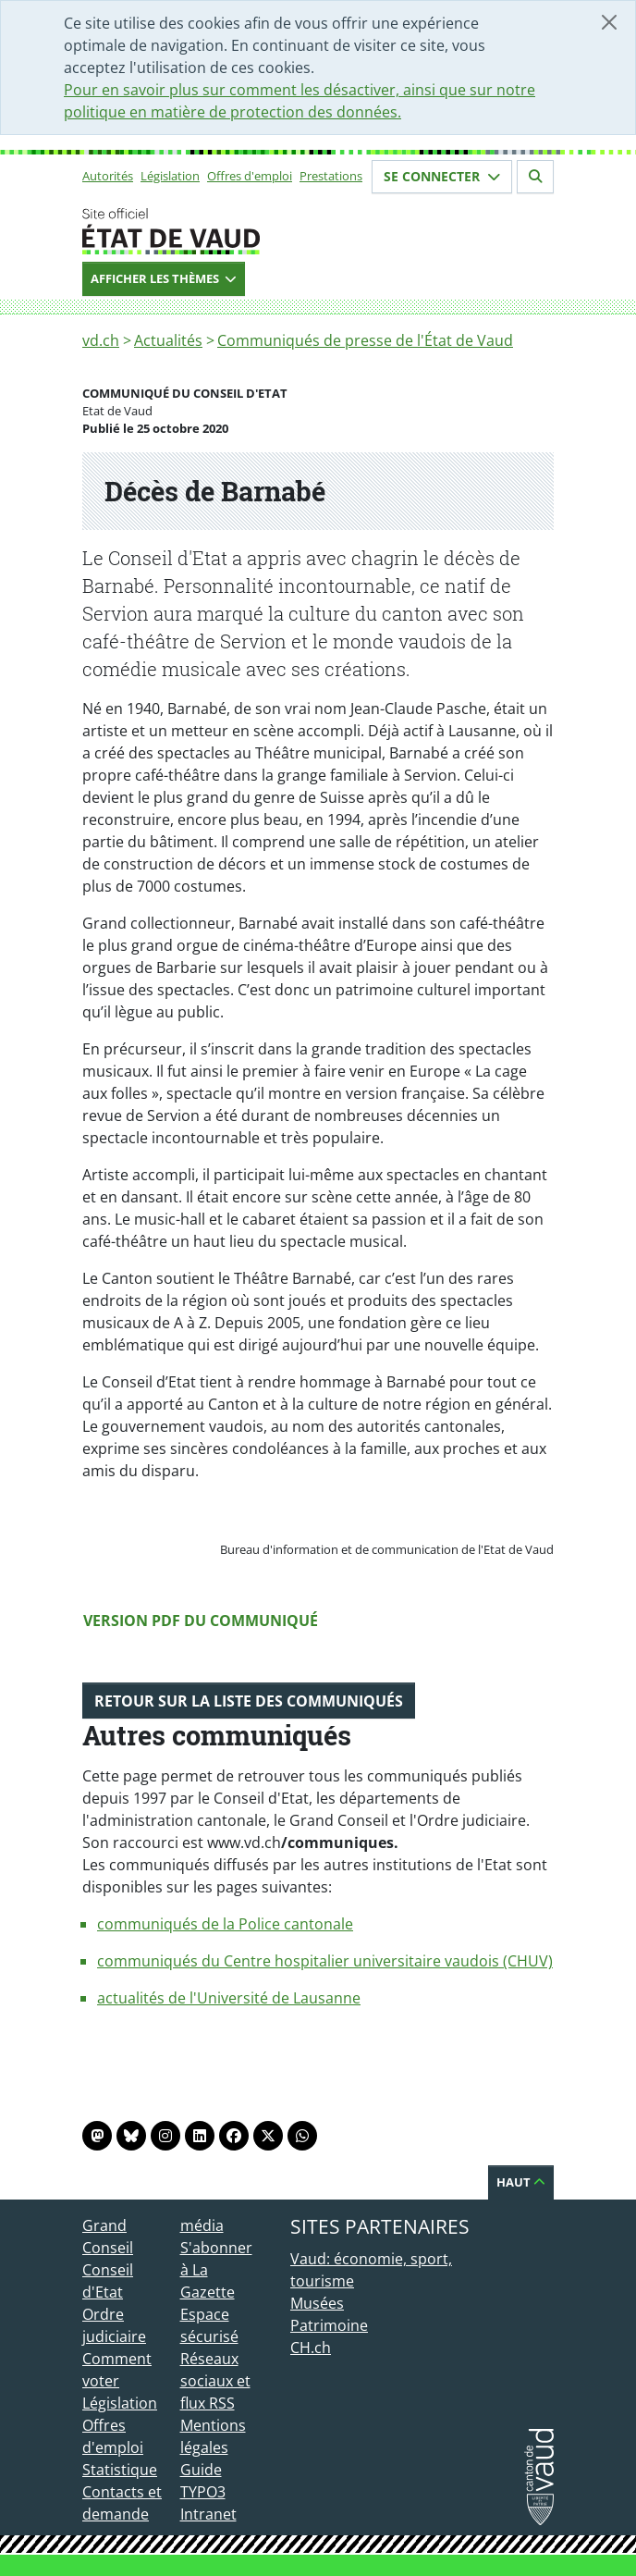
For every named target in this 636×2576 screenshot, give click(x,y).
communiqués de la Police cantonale (225, 1924)
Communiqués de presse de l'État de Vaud (365, 340)
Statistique (119, 2469)
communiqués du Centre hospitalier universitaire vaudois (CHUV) (325, 1961)
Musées (317, 2303)
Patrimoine (329, 2325)
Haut (520, 2182)
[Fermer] (609, 22)
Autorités (107, 175)
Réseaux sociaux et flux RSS (215, 2380)
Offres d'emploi (249, 175)
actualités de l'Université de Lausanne (229, 1998)
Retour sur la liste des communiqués (248, 1701)
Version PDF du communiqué (200, 1620)
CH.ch (310, 2347)
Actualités (168, 340)
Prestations (331, 175)
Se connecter (442, 176)
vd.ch (100, 340)
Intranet (208, 2514)
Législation (170, 175)
